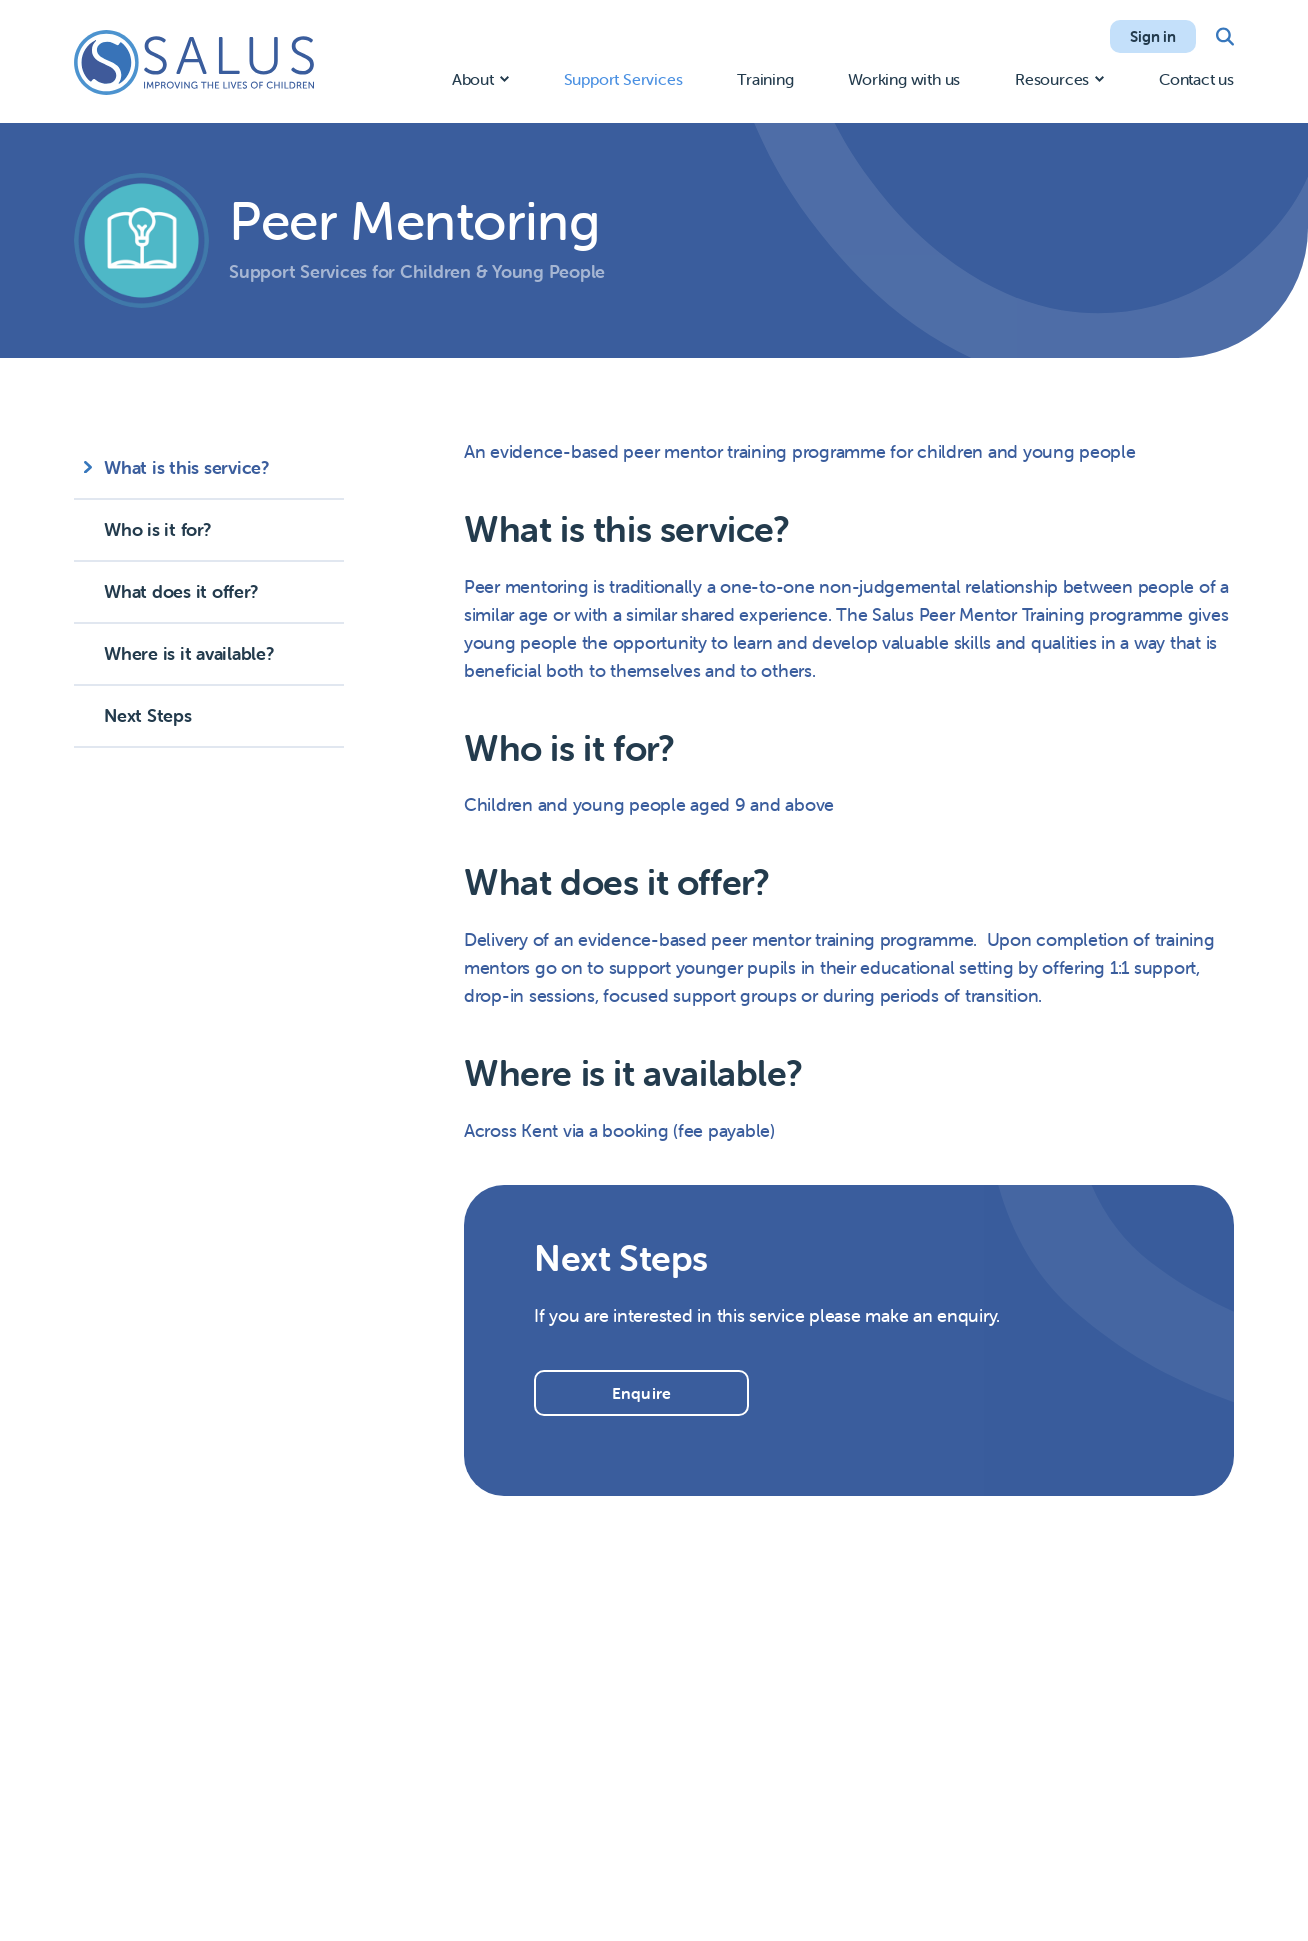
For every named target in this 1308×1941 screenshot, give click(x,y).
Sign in (1153, 36)
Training (765, 79)
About (473, 79)
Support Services (623, 79)
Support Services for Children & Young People (417, 271)
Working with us (904, 79)
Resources (1052, 79)
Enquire (641, 1393)
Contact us (1196, 79)
